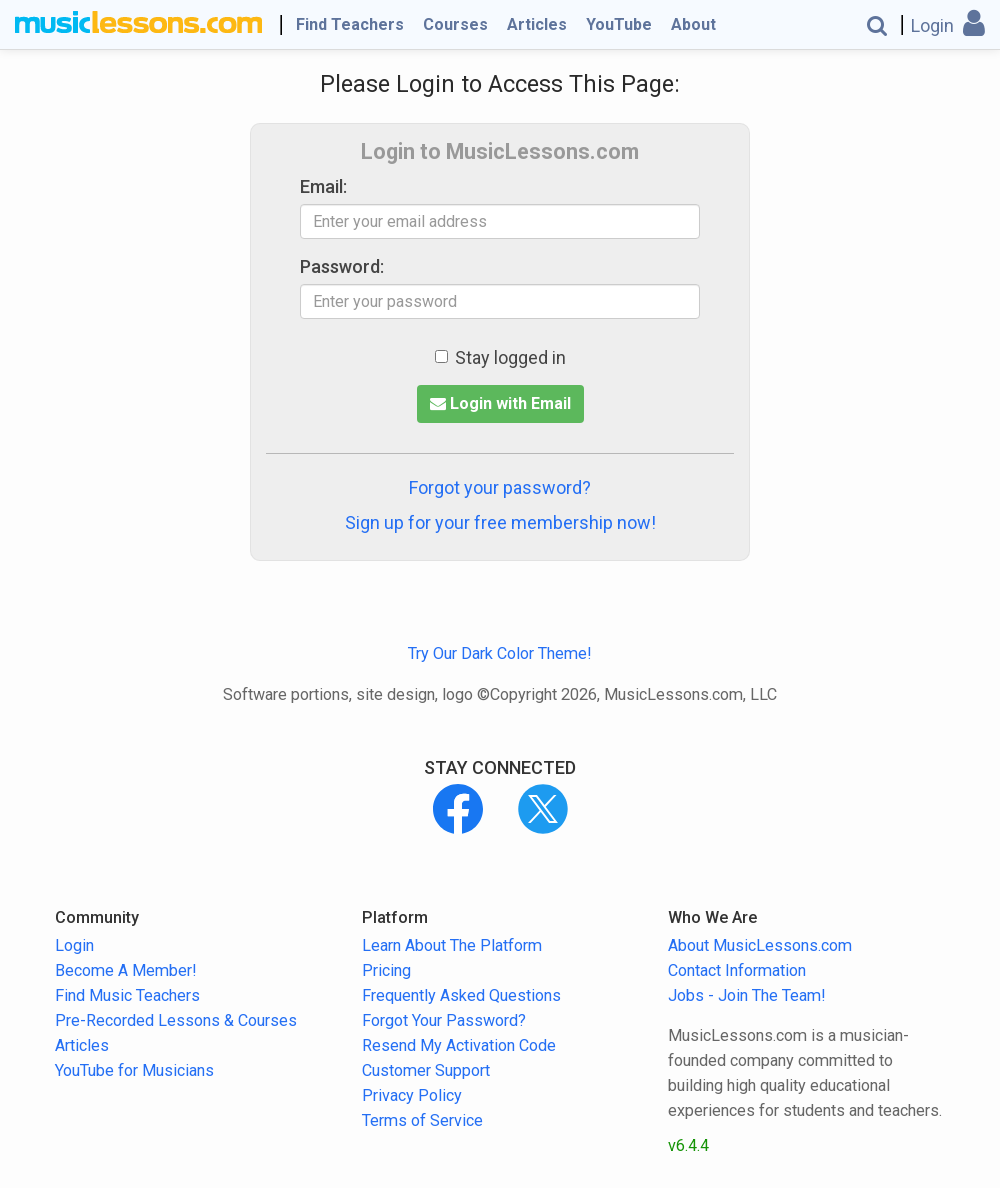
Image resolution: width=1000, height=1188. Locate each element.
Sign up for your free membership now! (500, 522)
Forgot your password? (500, 487)
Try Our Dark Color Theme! (500, 653)
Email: (323, 186)
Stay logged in (500, 357)
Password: (342, 266)
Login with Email (500, 403)
